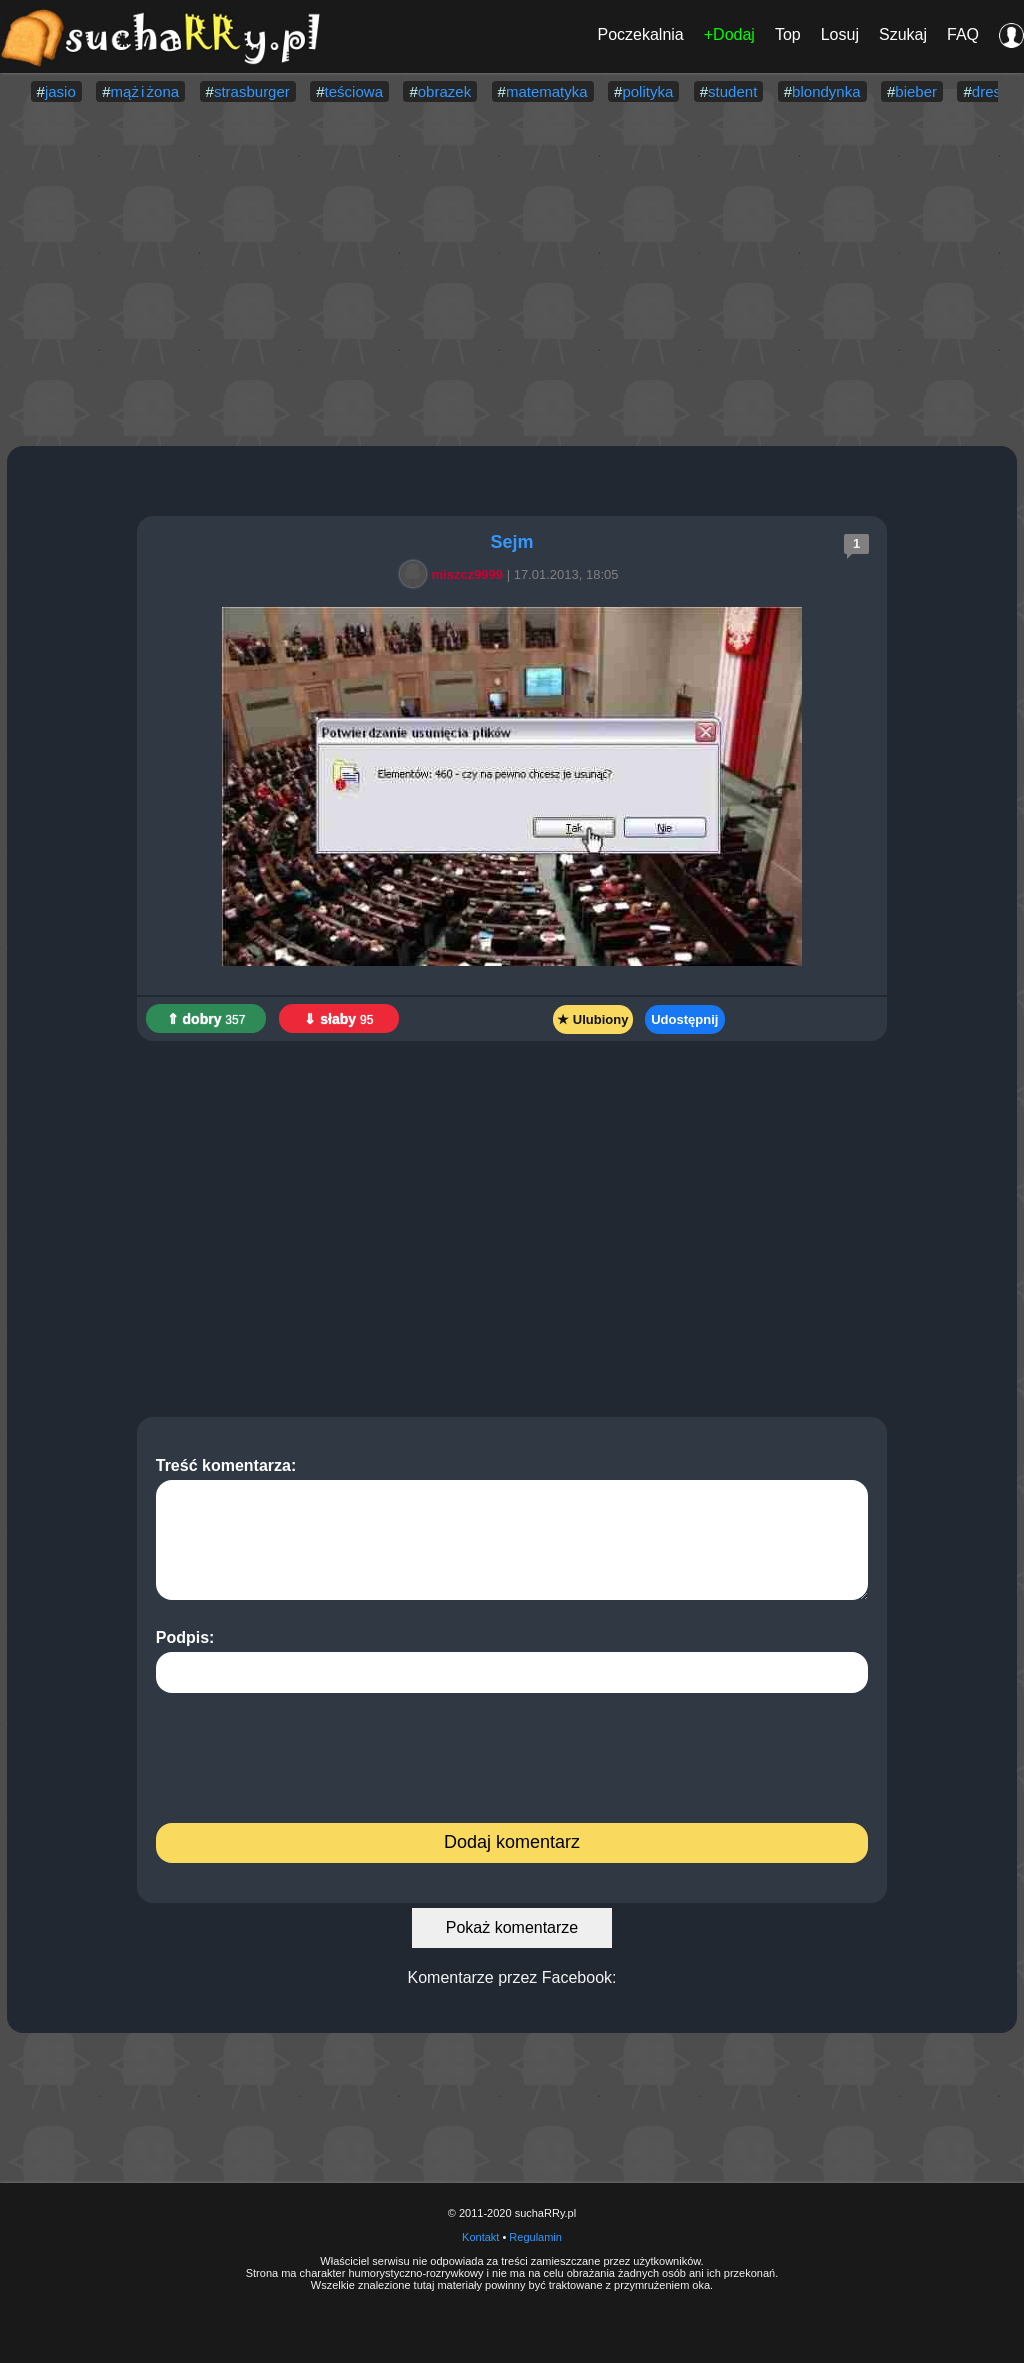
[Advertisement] (512, 276)
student (732, 91)
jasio (60, 91)
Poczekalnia (640, 34)
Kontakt (480, 2237)
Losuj (840, 34)
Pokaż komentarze (512, 1927)
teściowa (354, 91)
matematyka (547, 91)
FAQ (963, 34)
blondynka (826, 91)
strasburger (252, 91)
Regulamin (535, 2237)
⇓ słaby (338, 1019)
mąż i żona (145, 91)
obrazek (444, 91)
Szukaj (903, 34)
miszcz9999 (455, 574)
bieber (916, 91)
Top (788, 34)
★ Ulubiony (592, 1019)
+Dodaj (729, 34)
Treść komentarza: (512, 1528)
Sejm (511, 542)
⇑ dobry (206, 1019)
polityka (647, 91)
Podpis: (512, 1661)
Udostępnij (684, 1019)
